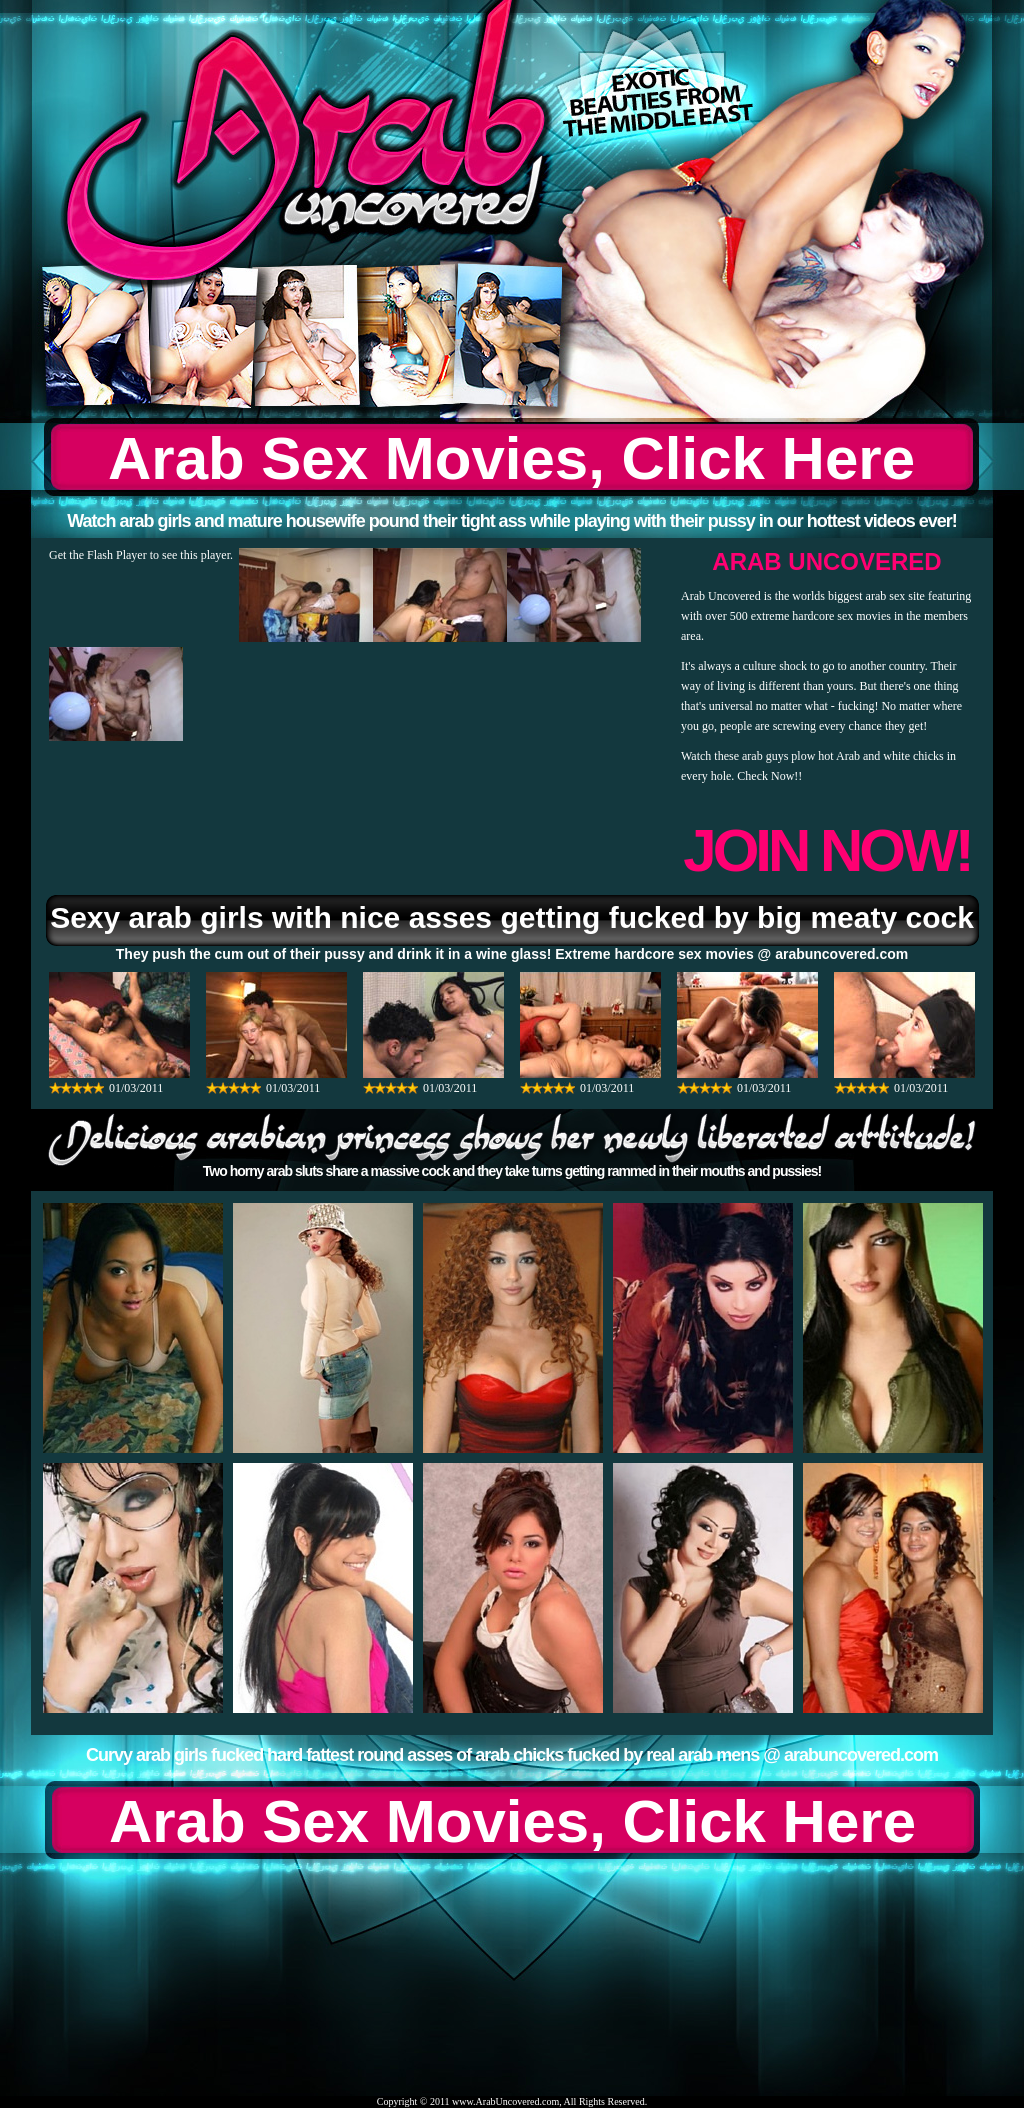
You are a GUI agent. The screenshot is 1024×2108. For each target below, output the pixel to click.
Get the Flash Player (98, 555)
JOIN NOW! (826, 850)
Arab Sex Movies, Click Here (511, 458)
